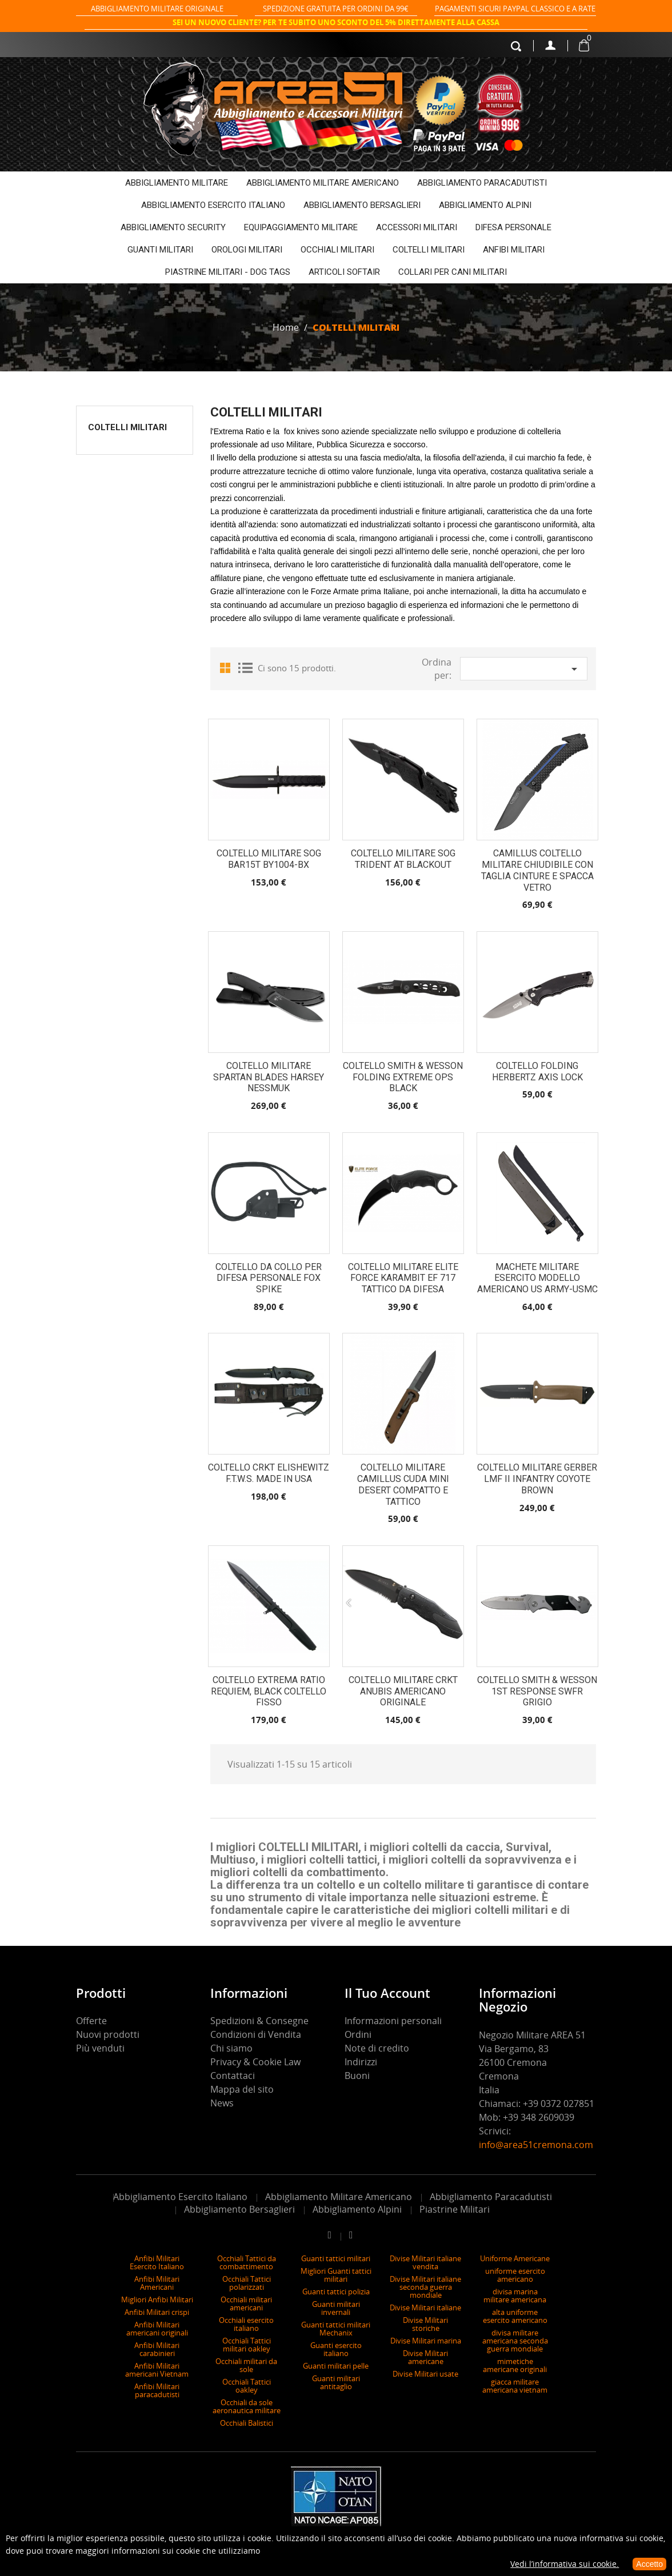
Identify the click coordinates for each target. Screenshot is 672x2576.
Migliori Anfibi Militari (157, 2299)
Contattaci (232, 2075)
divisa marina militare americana (514, 2295)
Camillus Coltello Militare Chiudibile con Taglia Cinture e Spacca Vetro (537, 870)
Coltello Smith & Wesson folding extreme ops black (403, 1077)
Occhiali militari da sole (246, 2365)
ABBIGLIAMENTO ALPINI (485, 205)
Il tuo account (387, 1993)
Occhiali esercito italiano (246, 2324)
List (244, 667)
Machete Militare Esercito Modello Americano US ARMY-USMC (537, 1278)
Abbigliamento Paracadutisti (491, 2196)
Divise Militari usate (425, 2374)
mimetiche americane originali (515, 2365)
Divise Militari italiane (425, 2307)
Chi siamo (231, 2048)
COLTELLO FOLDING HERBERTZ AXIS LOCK (537, 1071)
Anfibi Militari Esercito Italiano (157, 2262)
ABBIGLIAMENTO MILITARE (176, 183)
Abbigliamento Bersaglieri (239, 2209)
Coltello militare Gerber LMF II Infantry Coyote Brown (537, 1479)
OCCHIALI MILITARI (337, 250)
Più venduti (100, 2048)
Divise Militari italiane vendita (425, 2262)
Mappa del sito (242, 2089)
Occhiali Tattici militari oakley (246, 2344)
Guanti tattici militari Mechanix (335, 2328)
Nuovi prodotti (107, 2034)
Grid (227, 667)
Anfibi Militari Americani (156, 2283)
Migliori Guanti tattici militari (336, 2275)
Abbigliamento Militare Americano (338, 2196)
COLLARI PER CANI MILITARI (452, 272)
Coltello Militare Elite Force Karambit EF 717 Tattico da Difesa (403, 1278)
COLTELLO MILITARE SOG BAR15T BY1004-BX (269, 859)
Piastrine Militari (454, 2209)
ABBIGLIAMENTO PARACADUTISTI (482, 183)
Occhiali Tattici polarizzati (246, 2283)
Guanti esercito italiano (336, 2349)
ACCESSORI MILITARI (416, 227)
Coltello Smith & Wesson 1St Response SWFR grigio (537, 1691)
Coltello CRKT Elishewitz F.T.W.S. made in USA (268, 1473)
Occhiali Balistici (246, 2423)
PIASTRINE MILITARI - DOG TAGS (227, 272)
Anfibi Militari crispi (157, 2312)
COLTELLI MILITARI (429, 250)
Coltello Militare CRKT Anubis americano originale (403, 1691)
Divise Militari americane (425, 2357)
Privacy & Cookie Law (255, 2062)
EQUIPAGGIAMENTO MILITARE (301, 227)
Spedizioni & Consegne (259, 2020)
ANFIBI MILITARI (514, 250)
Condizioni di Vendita (255, 2034)
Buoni (357, 2075)
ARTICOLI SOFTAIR (344, 272)
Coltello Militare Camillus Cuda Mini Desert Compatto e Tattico (403, 1484)
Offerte (91, 2020)
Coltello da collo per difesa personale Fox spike (268, 1278)
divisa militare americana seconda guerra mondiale (515, 2340)
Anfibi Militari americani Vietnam (157, 2370)
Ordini (358, 2034)
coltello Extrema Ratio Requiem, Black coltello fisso (268, 1691)
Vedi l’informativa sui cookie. (564, 2563)
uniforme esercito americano (515, 2275)
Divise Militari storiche (425, 2324)
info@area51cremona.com (536, 2144)
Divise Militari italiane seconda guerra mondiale (425, 2287)
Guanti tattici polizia (336, 2291)
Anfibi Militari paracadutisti (156, 2390)
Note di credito (377, 2048)
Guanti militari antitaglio (336, 2382)
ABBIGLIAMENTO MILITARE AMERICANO (322, 183)
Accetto (649, 2564)
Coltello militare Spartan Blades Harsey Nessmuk (268, 1077)
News (222, 2103)
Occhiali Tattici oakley (246, 2386)
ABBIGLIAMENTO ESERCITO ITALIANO (213, 205)
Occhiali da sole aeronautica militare (247, 2406)
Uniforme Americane (515, 2258)
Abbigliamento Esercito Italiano (180, 2196)
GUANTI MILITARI (160, 250)
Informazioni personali (393, 2020)
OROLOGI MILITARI (246, 250)
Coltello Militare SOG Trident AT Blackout (403, 859)
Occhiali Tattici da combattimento (246, 2262)
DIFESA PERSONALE (513, 227)
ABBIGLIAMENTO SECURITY (173, 227)
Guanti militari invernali (336, 2308)
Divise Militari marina (425, 2340)
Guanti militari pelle (336, 2366)
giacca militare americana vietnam (514, 2386)
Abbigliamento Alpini (357, 2209)
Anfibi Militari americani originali (157, 2328)
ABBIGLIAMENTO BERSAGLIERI (362, 205)
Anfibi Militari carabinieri (156, 2349)
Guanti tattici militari (335, 2258)
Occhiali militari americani (246, 2303)
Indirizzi (361, 2062)
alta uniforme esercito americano (515, 2316)
